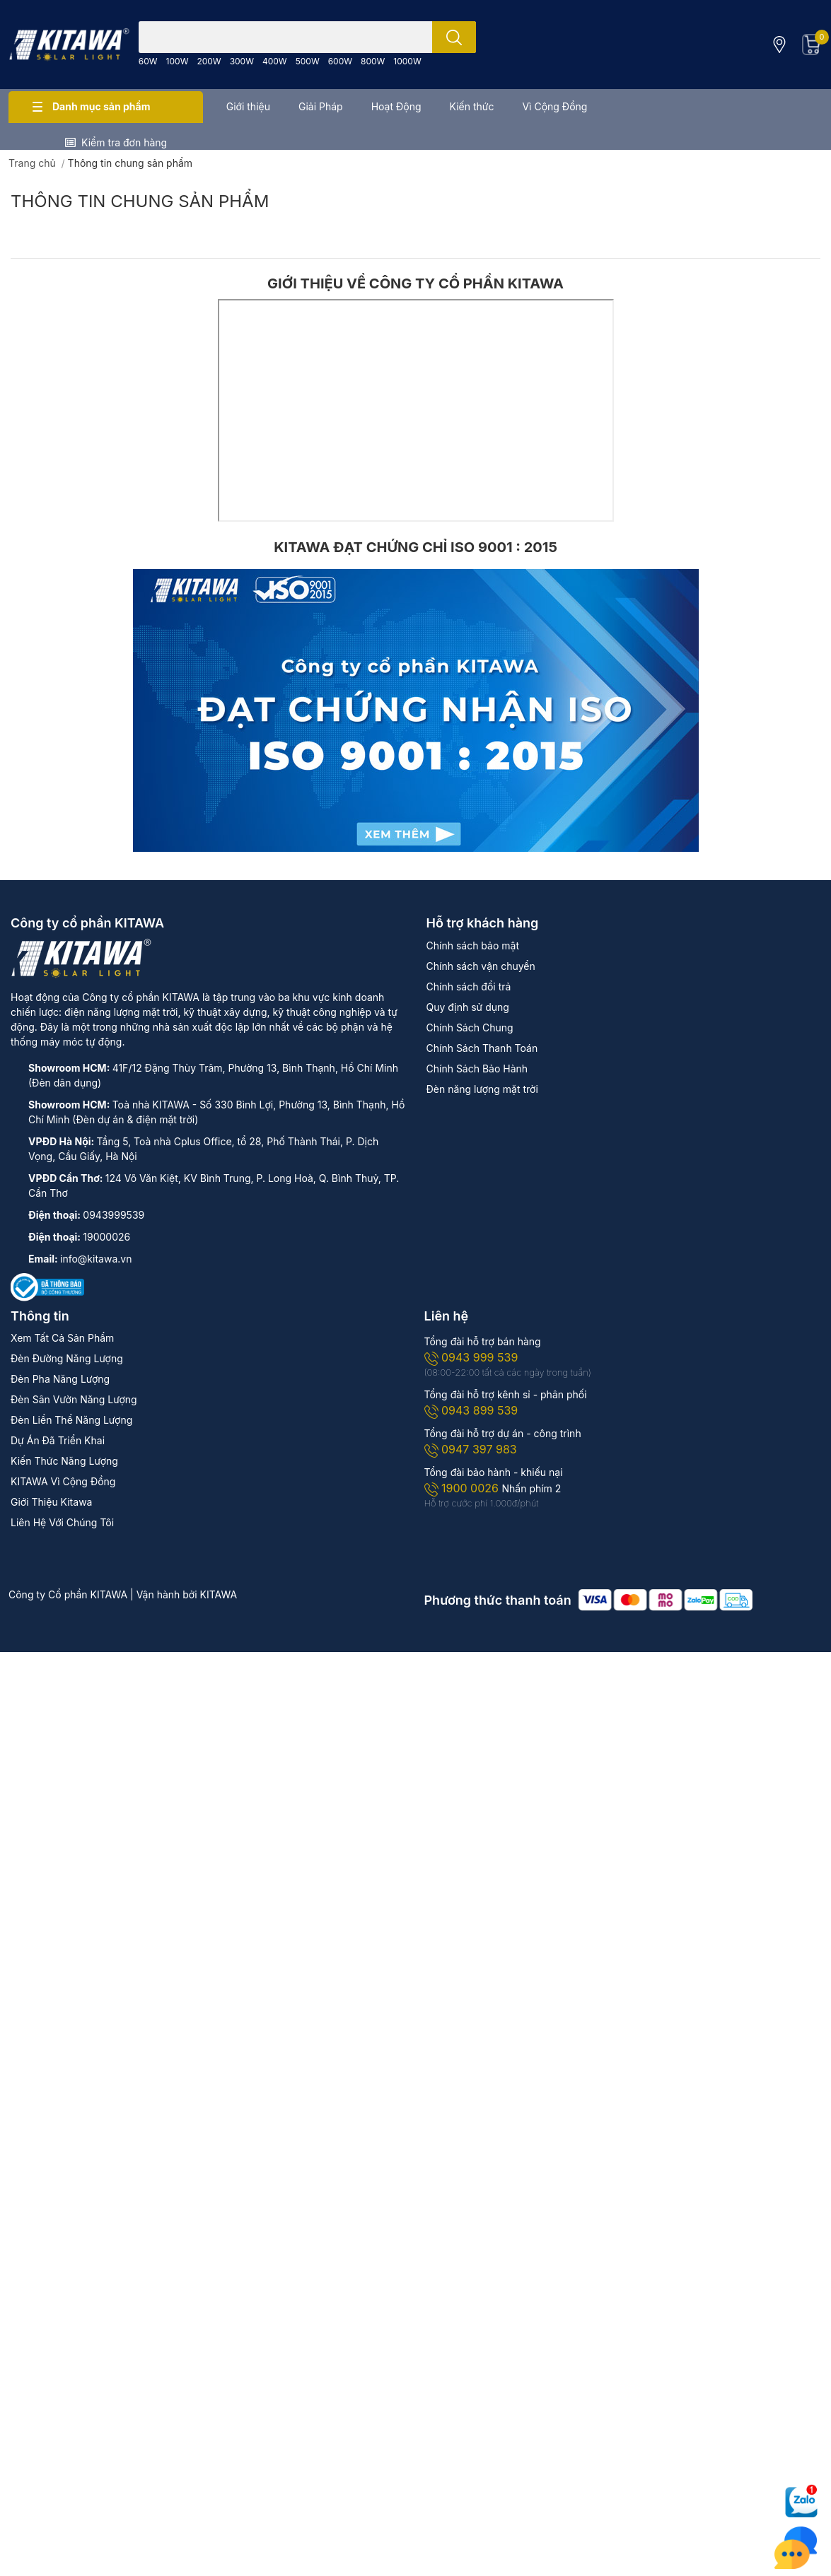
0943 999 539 (471, 1357)
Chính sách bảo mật (472, 945)
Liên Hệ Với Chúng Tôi (62, 1522)
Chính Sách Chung (469, 1027)
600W (340, 61)
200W (209, 61)
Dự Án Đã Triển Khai (58, 1440)
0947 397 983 (470, 1449)
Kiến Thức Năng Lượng (64, 1461)
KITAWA (219, 1594)
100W (177, 61)
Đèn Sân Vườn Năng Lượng (74, 1399)
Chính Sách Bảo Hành (477, 1068)
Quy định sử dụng (467, 1007)
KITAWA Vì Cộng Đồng (63, 1481)
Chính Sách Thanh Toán (482, 1048)
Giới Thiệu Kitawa (51, 1502)
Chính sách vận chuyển (480, 966)
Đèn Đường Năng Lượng (67, 1358)
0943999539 (113, 1215)
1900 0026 (463, 1488)
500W (308, 61)
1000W (407, 61)
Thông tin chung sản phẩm (140, 201)
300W (242, 61)
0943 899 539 (471, 1410)
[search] (454, 37)
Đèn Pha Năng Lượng (60, 1379)
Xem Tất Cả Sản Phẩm (62, 1338)
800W (373, 61)
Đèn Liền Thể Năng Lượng (71, 1420)
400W (274, 61)
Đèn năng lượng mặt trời (482, 1089)
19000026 (106, 1237)
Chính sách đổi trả (468, 986)
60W (148, 61)
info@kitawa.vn (96, 1259)
